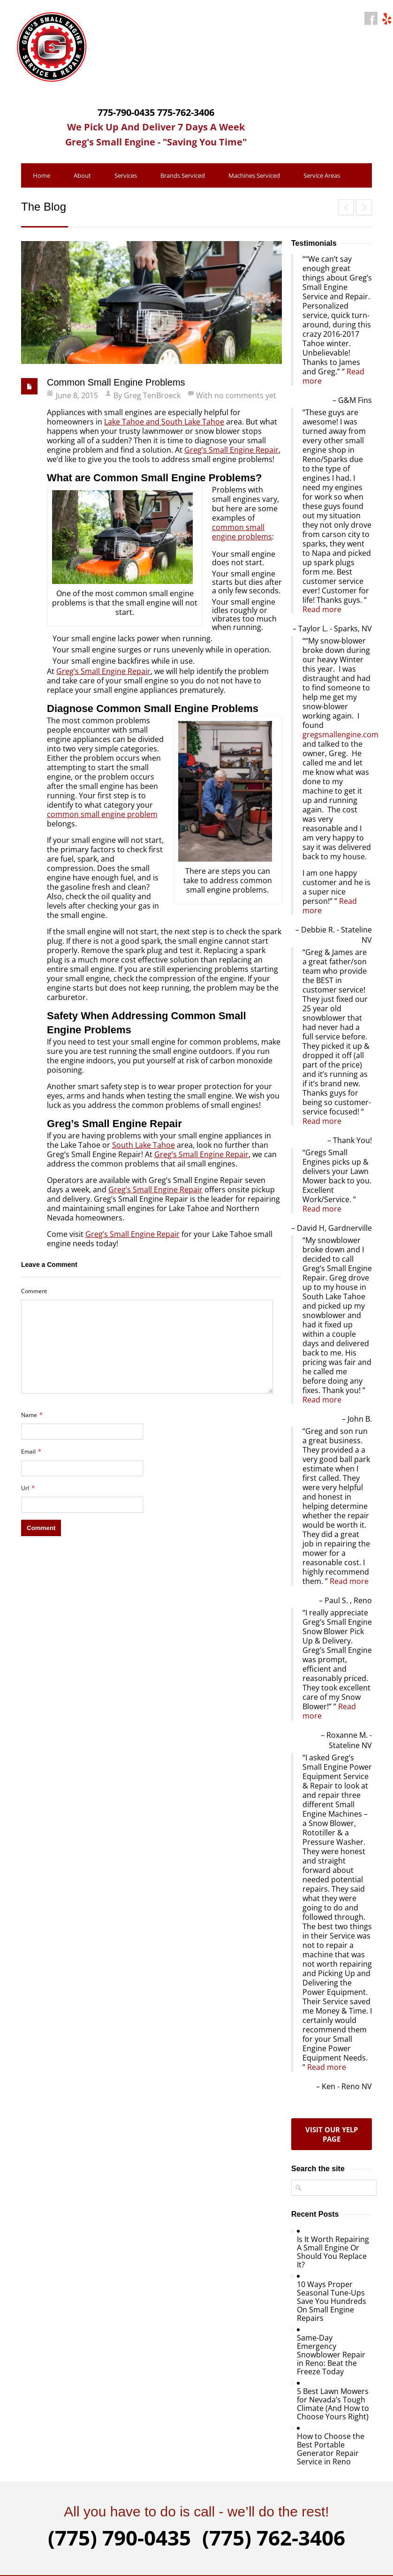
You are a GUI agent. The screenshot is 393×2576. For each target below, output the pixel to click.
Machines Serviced (254, 175)
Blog (39, 200)
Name (32, 1414)
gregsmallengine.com (340, 734)
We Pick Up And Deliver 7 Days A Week (156, 127)
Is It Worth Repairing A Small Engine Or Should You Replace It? (333, 2252)
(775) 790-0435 (119, 2537)
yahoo (386, 18)
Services (125, 175)
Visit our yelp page (331, 2134)
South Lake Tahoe (143, 1145)
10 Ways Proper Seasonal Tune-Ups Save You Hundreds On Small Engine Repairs (331, 2301)
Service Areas (321, 175)
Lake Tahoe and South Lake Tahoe (164, 422)
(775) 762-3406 (273, 2537)
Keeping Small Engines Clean (346, 207)
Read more (321, 609)
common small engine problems (242, 532)
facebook (371, 18)
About (82, 175)
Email (31, 1451)
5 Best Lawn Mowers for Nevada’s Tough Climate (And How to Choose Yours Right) (333, 2404)
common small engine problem (102, 814)
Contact (79, 200)
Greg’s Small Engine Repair (231, 450)
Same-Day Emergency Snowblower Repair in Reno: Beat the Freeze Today (331, 2355)
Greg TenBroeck (152, 395)
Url (28, 1488)
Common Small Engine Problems (116, 382)
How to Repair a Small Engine (364, 207)
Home (41, 175)
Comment (34, 1291)
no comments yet (245, 395)
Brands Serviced (182, 175)
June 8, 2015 (77, 395)
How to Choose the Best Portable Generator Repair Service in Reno (330, 2449)
